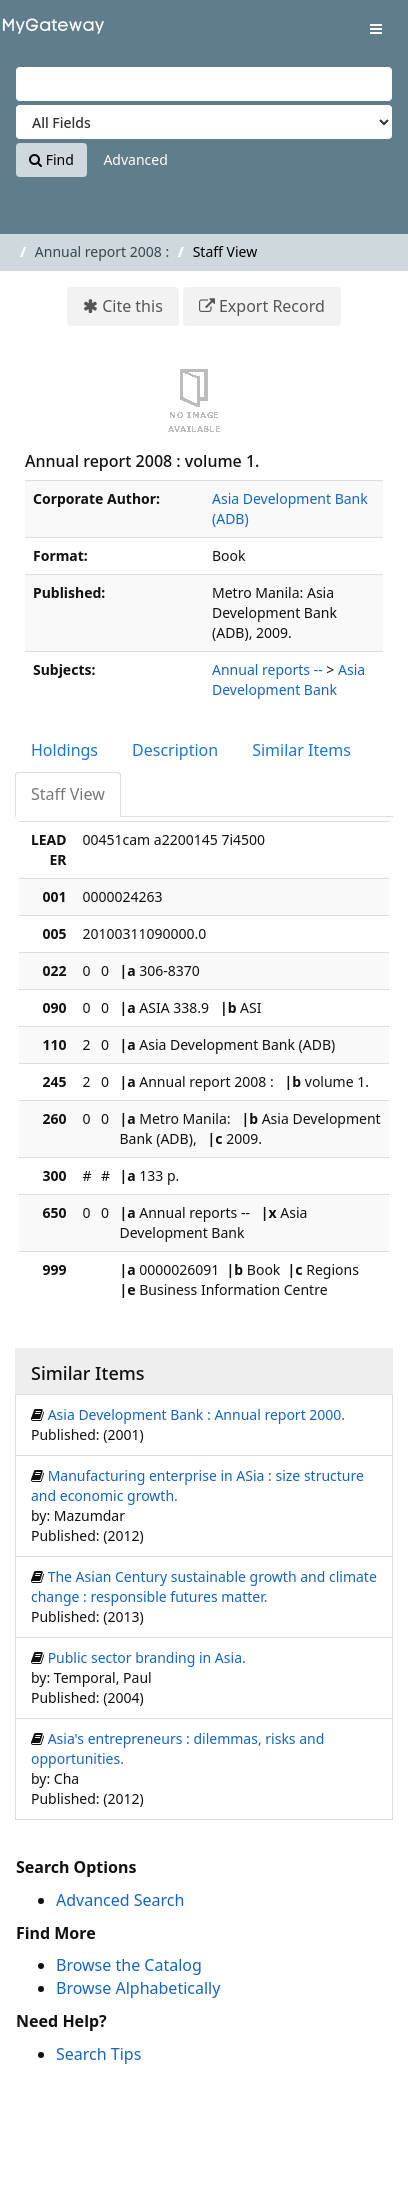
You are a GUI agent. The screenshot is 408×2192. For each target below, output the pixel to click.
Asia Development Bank (288, 679)
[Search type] (204, 122)
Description (175, 750)
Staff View (68, 794)
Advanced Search (120, 1900)
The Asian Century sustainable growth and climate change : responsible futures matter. (204, 1586)
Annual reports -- (267, 669)
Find (51, 159)
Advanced (135, 159)
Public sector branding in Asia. (147, 1657)
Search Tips (98, 2054)
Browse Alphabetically (138, 1988)
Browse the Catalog (129, 1965)
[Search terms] (204, 84)
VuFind (49, 30)
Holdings (64, 750)
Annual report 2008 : (102, 251)
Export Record (272, 306)
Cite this (132, 306)
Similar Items (301, 750)
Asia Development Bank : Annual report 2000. (197, 1414)
